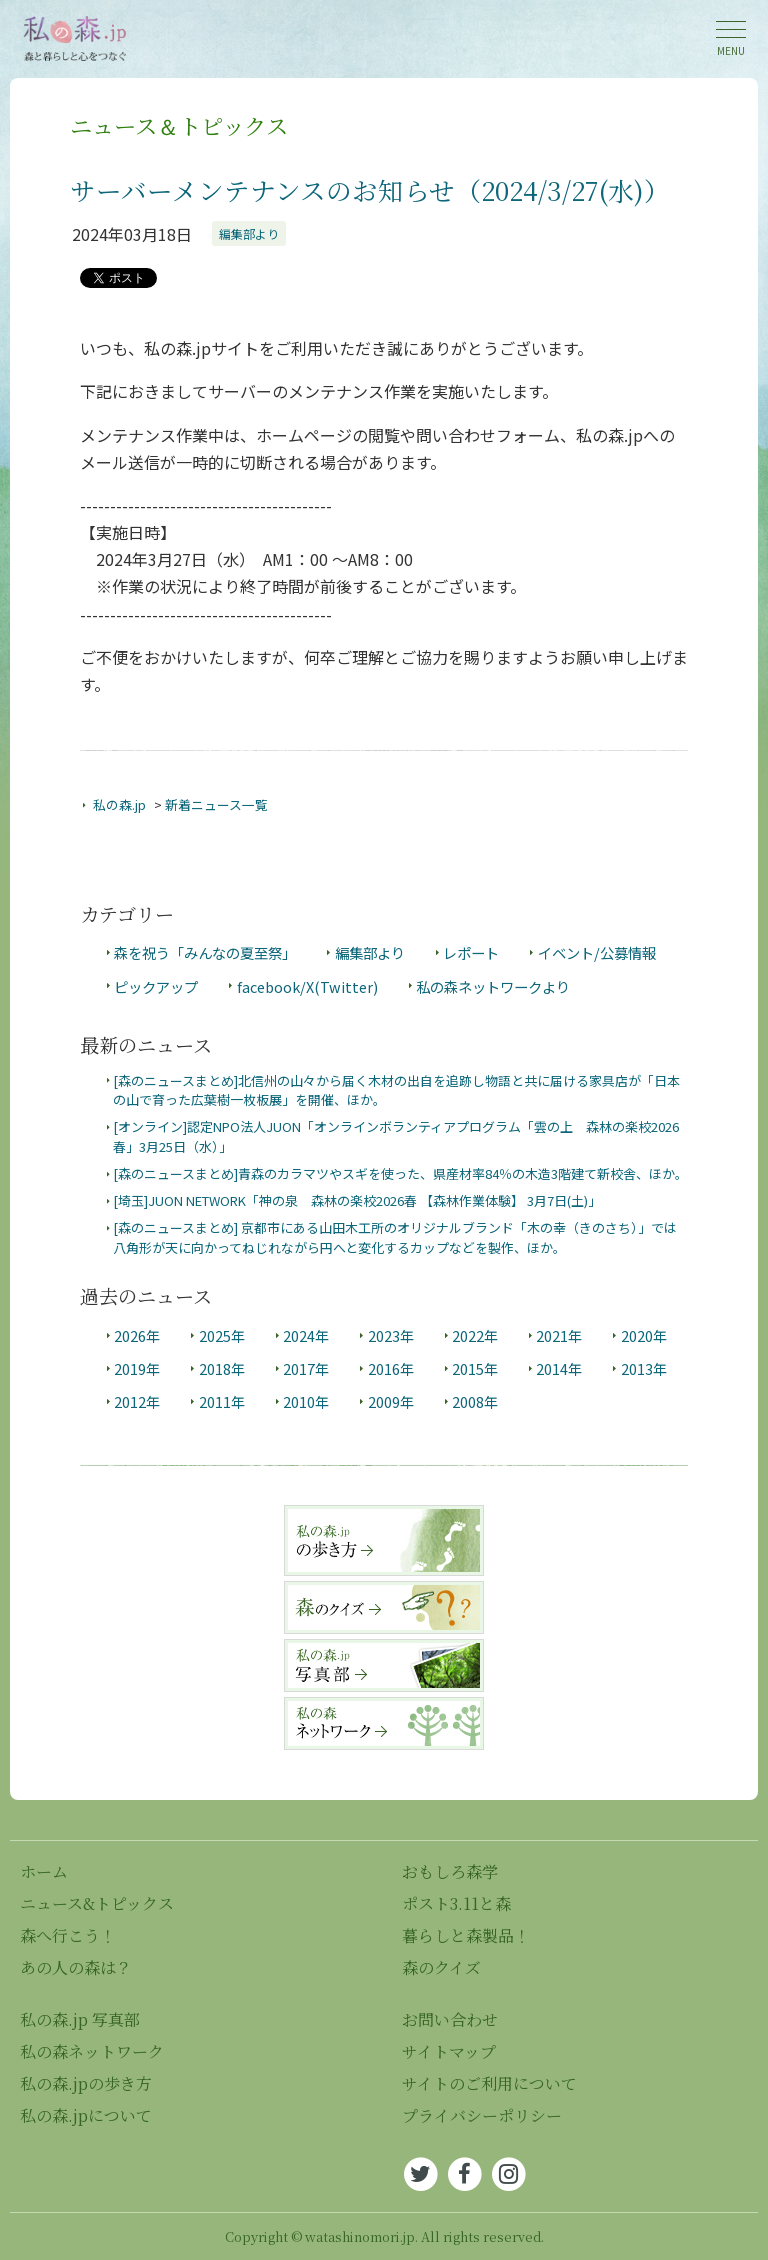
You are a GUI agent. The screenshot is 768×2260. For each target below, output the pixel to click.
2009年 (391, 1401)
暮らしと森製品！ (466, 1935)
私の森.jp (119, 804)
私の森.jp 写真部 (80, 2019)
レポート (471, 952)
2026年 (137, 1335)
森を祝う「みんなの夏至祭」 (205, 952)
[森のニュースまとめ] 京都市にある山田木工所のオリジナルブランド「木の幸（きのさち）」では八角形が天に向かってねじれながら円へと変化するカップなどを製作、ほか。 (395, 1237)
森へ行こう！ (68, 1935)
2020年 (644, 1335)
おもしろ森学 (450, 1871)
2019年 (137, 1368)
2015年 (475, 1368)
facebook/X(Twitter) (307, 986)
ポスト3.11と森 (456, 1903)
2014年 (559, 1368)
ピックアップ (156, 986)
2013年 (644, 1368)
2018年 (222, 1368)
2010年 (306, 1401)
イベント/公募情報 (597, 952)
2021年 (559, 1335)
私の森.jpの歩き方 (86, 2083)
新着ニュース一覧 (216, 804)
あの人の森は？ (76, 1967)
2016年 (391, 1368)
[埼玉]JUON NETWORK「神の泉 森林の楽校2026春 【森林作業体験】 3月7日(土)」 (357, 1200)
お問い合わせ (450, 2019)
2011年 (222, 1401)
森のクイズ (441, 1967)
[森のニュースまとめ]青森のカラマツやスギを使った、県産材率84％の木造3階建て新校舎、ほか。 (400, 1173)
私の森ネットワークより (493, 986)
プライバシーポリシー (482, 2115)
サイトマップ (449, 2051)
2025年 (222, 1335)
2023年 (391, 1335)
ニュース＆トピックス (179, 125)
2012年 (137, 1401)
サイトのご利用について (489, 2083)
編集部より (249, 233)
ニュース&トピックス (97, 1903)
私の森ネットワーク (92, 2051)
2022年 (475, 1335)
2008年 (475, 1401)
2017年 (306, 1368)
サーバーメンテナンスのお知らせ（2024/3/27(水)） (370, 190)
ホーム (44, 1871)
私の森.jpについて (86, 2115)
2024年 (306, 1335)
